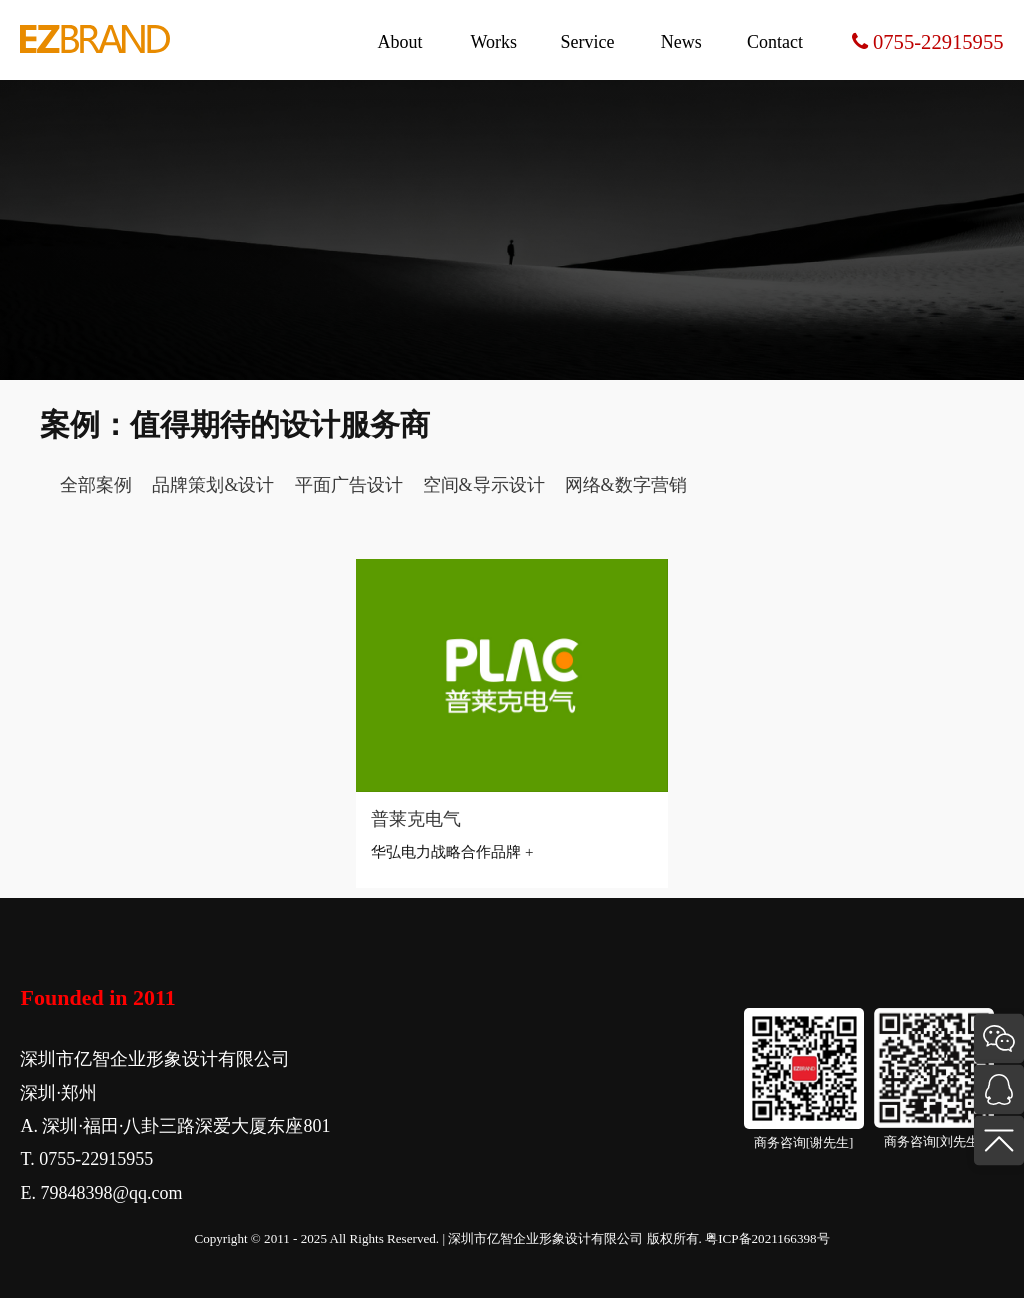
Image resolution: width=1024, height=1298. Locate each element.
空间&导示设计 (484, 485)
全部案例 (96, 485)
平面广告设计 (349, 485)
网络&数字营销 (626, 485)
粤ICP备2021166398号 (767, 1238)
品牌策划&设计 (213, 485)
